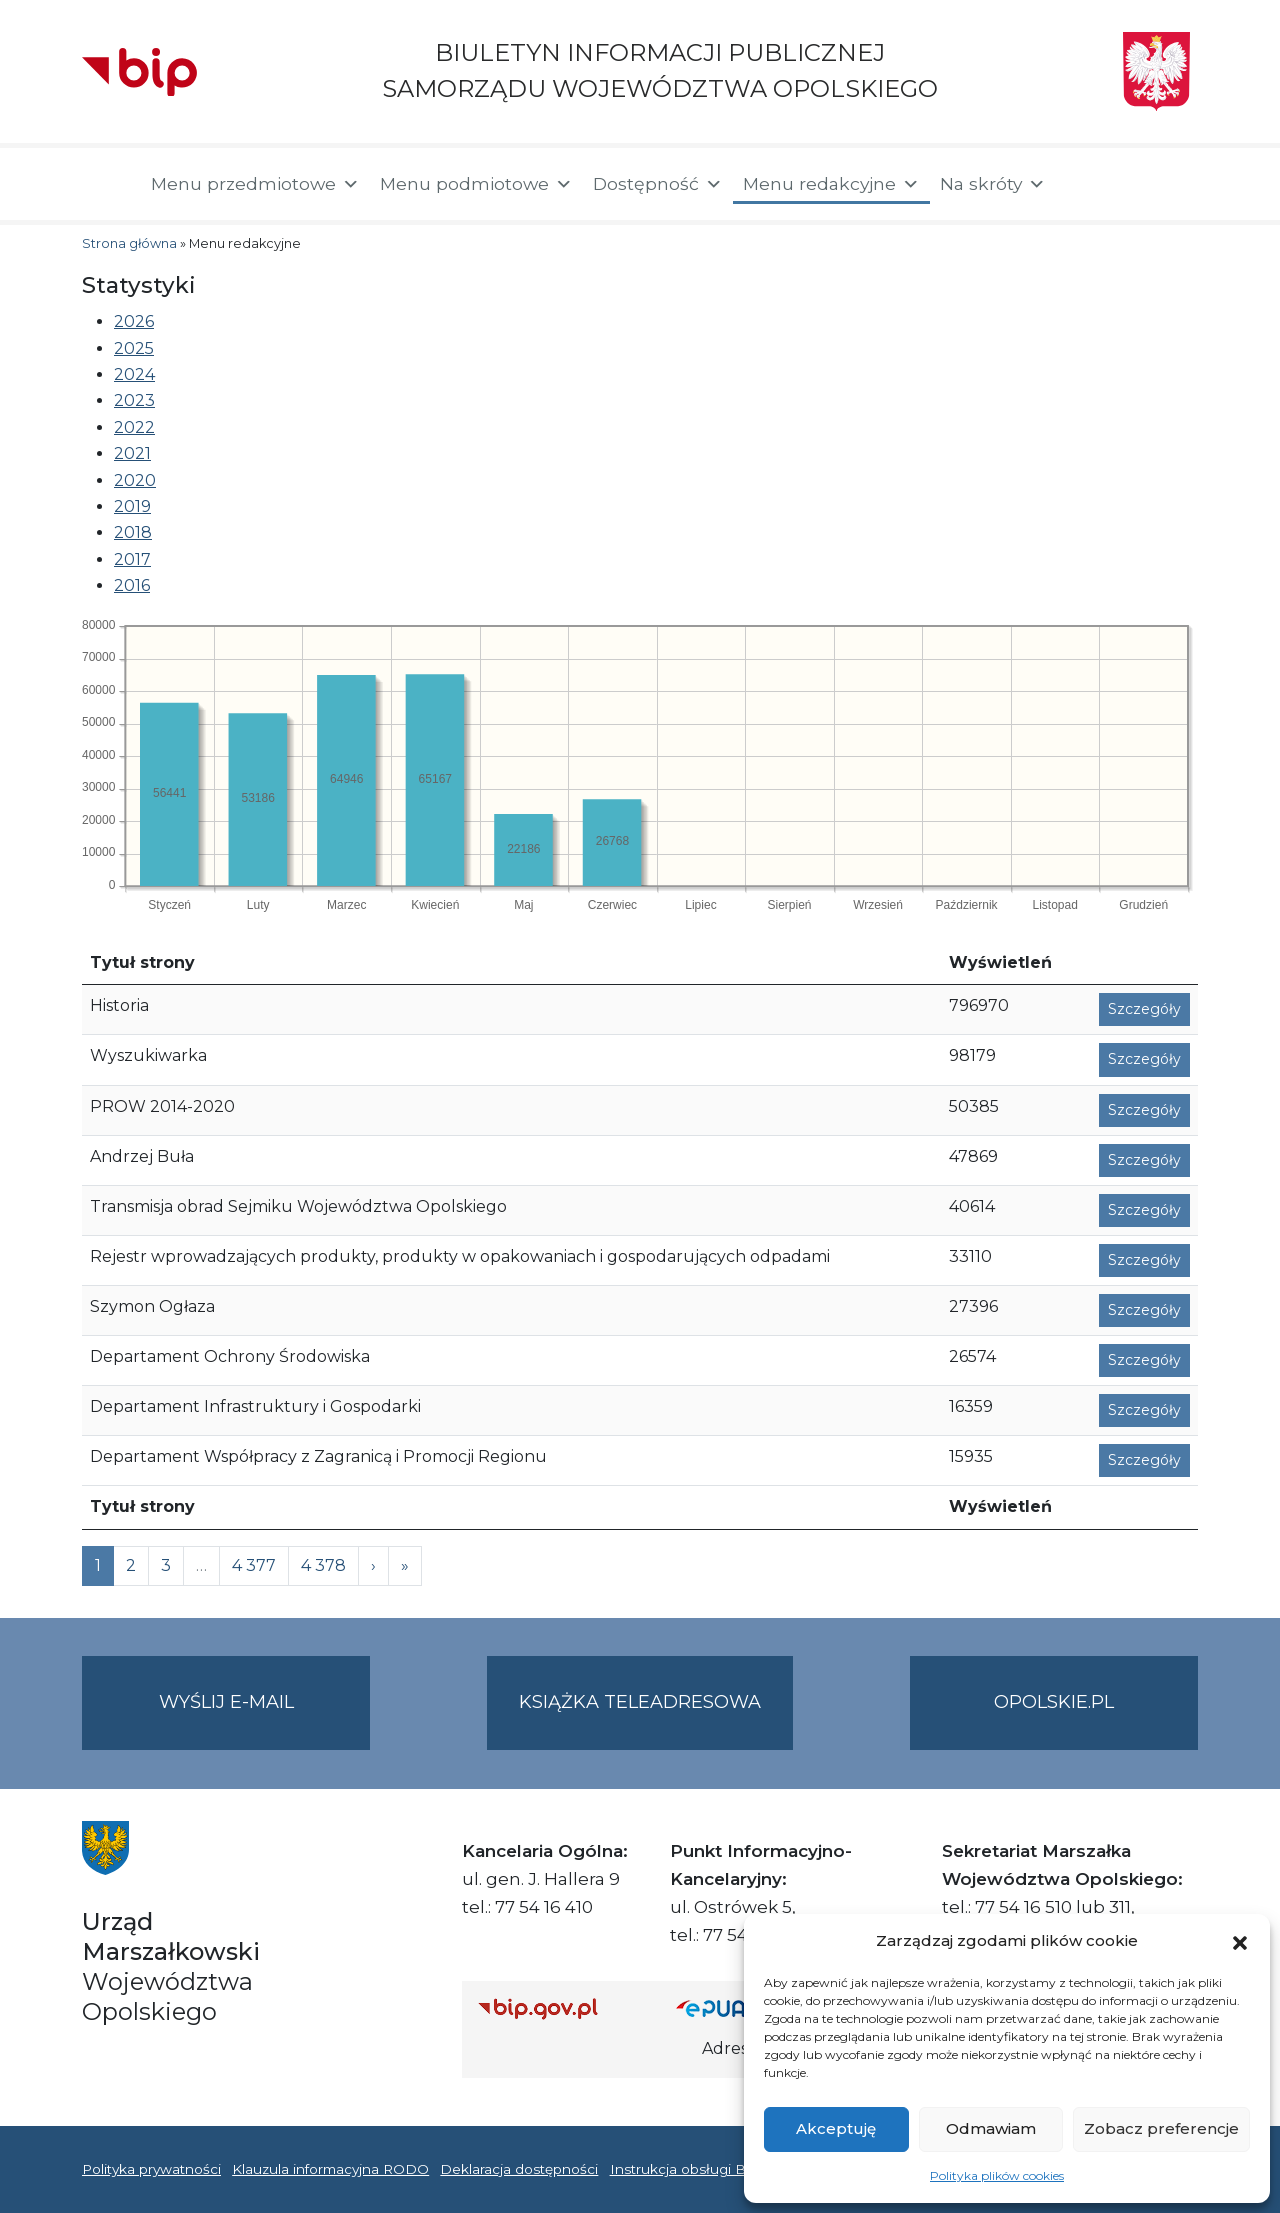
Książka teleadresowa (640, 1702)
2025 (134, 348)
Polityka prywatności (151, 2169)
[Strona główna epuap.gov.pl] (741, 2008)
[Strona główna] (106, 184)
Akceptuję (836, 2128)
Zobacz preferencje (1161, 2128)
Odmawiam (991, 2128)
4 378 (323, 1565)
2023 (134, 400)
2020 (135, 480)
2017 (132, 559)
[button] (1240, 1941)
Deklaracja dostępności (519, 2169)
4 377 (254, 1565)
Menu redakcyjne (831, 184)
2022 (134, 427)
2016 (132, 585)
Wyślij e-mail (265, 1718)
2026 (134, 321)
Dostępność (658, 184)
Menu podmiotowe (476, 184)
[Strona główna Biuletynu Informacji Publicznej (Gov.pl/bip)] (561, 2008)
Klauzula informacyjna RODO (330, 2169)
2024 (134, 374)
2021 (132, 453)
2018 (133, 532)
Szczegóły (1144, 1009)
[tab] (656, 322)
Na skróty (993, 184)
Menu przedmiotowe (255, 184)
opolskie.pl (1054, 1702)
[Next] (405, 1566)
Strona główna (129, 243)
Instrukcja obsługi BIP (685, 2169)
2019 (132, 506)
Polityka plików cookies (997, 2175)
